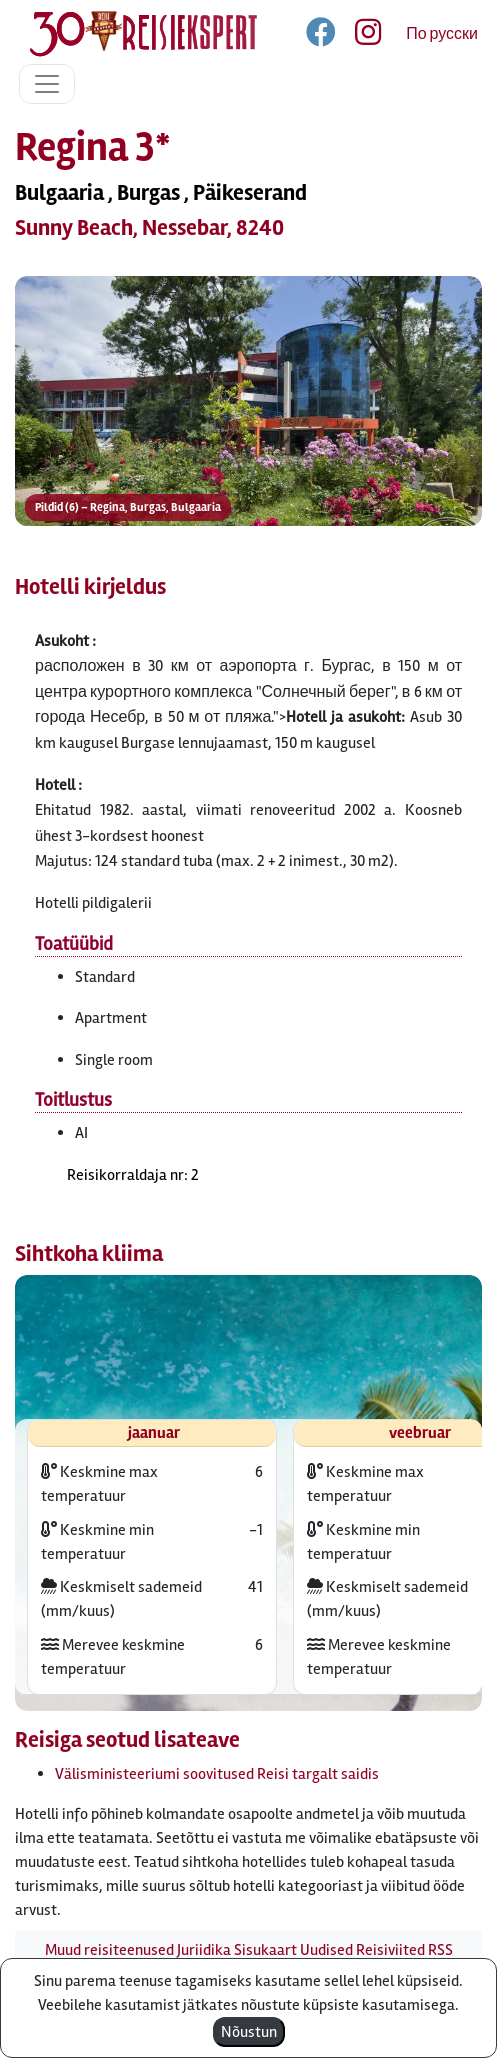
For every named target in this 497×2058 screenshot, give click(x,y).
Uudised (326, 1950)
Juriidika (204, 1950)
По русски (442, 34)
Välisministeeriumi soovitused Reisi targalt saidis (217, 1774)
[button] (248, 431)
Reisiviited (390, 1950)
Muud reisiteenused (109, 1950)
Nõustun (249, 2032)
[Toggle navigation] (47, 84)
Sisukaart (265, 1950)
